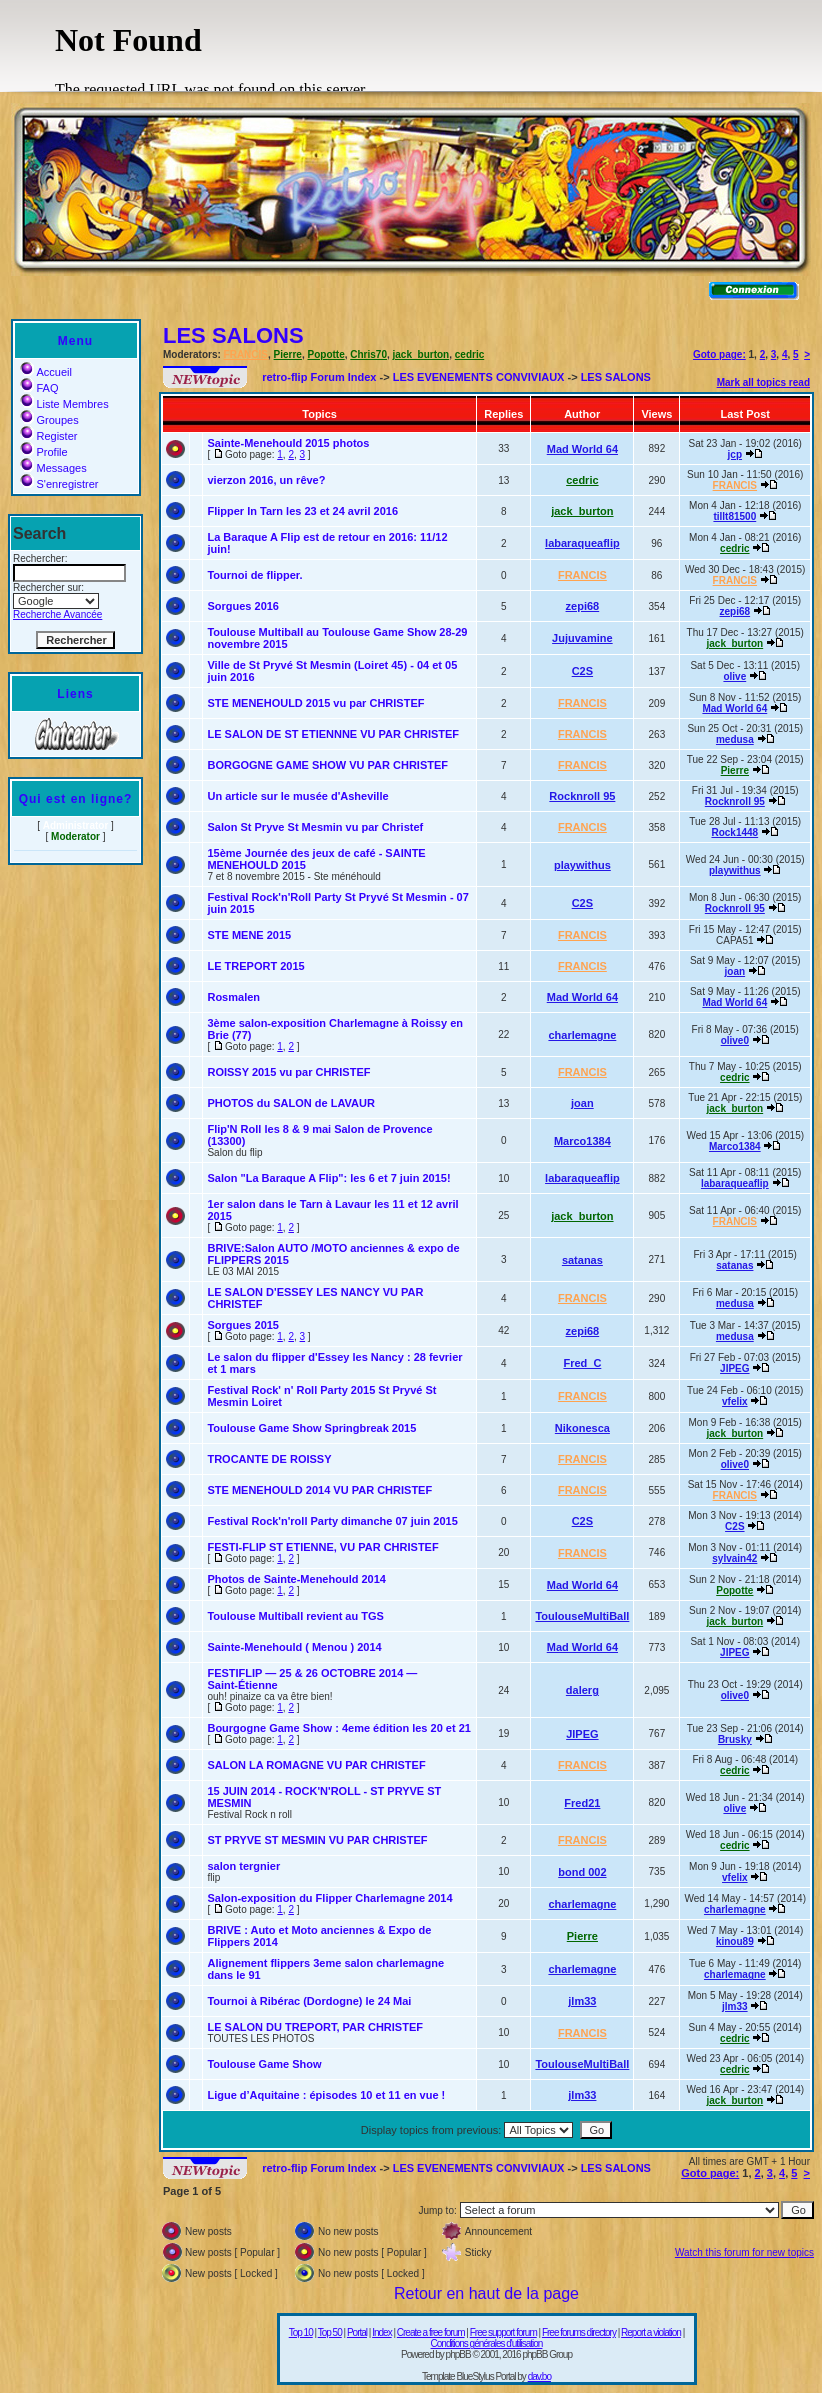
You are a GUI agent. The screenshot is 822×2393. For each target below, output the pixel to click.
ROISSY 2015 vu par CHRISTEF (288, 1072)
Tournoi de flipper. (254, 575)
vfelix (735, 1401)
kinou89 (735, 1941)
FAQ (39, 388)
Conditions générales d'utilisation (487, 2343)
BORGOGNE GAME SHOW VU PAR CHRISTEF (327, 765)
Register (49, 436)
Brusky (735, 1739)
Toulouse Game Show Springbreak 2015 (311, 1428)
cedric (469, 354)
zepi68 (583, 606)
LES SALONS (233, 335)
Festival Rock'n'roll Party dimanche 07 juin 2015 (332, 1521)
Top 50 (330, 2332)
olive (734, 676)
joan (735, 971)
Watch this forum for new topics (744, 2252)
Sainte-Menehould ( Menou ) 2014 (294, 1647)
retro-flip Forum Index (319, 377)
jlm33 (582, 2001)
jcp (735, 454)
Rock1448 (734, 832)
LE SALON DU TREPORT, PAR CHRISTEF (315, 2027)
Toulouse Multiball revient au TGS (295, 1616)
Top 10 (301, 2332)
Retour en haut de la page (486, 2293)
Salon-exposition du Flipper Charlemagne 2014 (329, 1898)
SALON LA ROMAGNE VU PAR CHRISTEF (316, 1765)
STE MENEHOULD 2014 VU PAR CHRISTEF (319, 1490)
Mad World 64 (582, 449)
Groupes (49, 420)
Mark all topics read (763, 382)
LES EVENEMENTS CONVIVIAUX (479, 377)
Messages (53, 468)
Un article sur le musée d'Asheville (297, 796)
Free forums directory (579, 2332)
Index (381, 2332)
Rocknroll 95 (582, 796)
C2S (582, 671)
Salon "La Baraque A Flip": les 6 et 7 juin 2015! (328, 1178)
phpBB (458, 2354)
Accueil (46, 372)
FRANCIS (246, 354)
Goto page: (719, 354)
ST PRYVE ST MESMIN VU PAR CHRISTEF (317, 1840)
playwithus (582, 865)
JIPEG (734, 1368)
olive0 (735, 1040)
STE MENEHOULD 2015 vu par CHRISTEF (315, 703)
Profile (44, 452)
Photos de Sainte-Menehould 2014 (296, 1579)
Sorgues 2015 (243, 1325)
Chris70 (368, 354)
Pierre (288, 354)
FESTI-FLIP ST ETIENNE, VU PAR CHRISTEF (322, 1547)
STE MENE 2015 (249, 935)
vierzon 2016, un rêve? (266, 480)
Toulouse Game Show (264, 2064)
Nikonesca (582, 1428)
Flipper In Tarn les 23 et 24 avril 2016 (302, 511)
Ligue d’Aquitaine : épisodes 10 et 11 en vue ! (326, 2095)
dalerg (582, 1690)
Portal (357, 2332)
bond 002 (582, 1872)
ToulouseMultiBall (582, 1616)
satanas (582, 1260)
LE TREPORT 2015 (255, 966)
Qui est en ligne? (76, 799)
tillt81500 (734, 516)
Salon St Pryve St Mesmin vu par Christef (315, 827)
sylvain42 (734, 1558)
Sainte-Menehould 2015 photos (288, 443)
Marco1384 (582, 1141)
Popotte (326, 354)
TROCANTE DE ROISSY (269, 1459)
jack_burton (421, 354)
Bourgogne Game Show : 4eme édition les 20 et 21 (338, 1728)
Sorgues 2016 (243, 606)
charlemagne (582, 1035)
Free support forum (503, 2332)
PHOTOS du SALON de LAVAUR (290, 1103)
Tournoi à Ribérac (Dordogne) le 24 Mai (309, 2001)
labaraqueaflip (582, 543)
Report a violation (651, 2332)
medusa (735, 739)
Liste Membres (64, 404)
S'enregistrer (59, 484)
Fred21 (582, 1803)
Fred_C (582, 1363)
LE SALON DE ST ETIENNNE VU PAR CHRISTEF (333, 734)
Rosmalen (233, 997)
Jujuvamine (582, 638)
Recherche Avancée (57, 614)
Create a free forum (431, 2332)
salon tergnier (243, 1866)
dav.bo (539, 2376)
